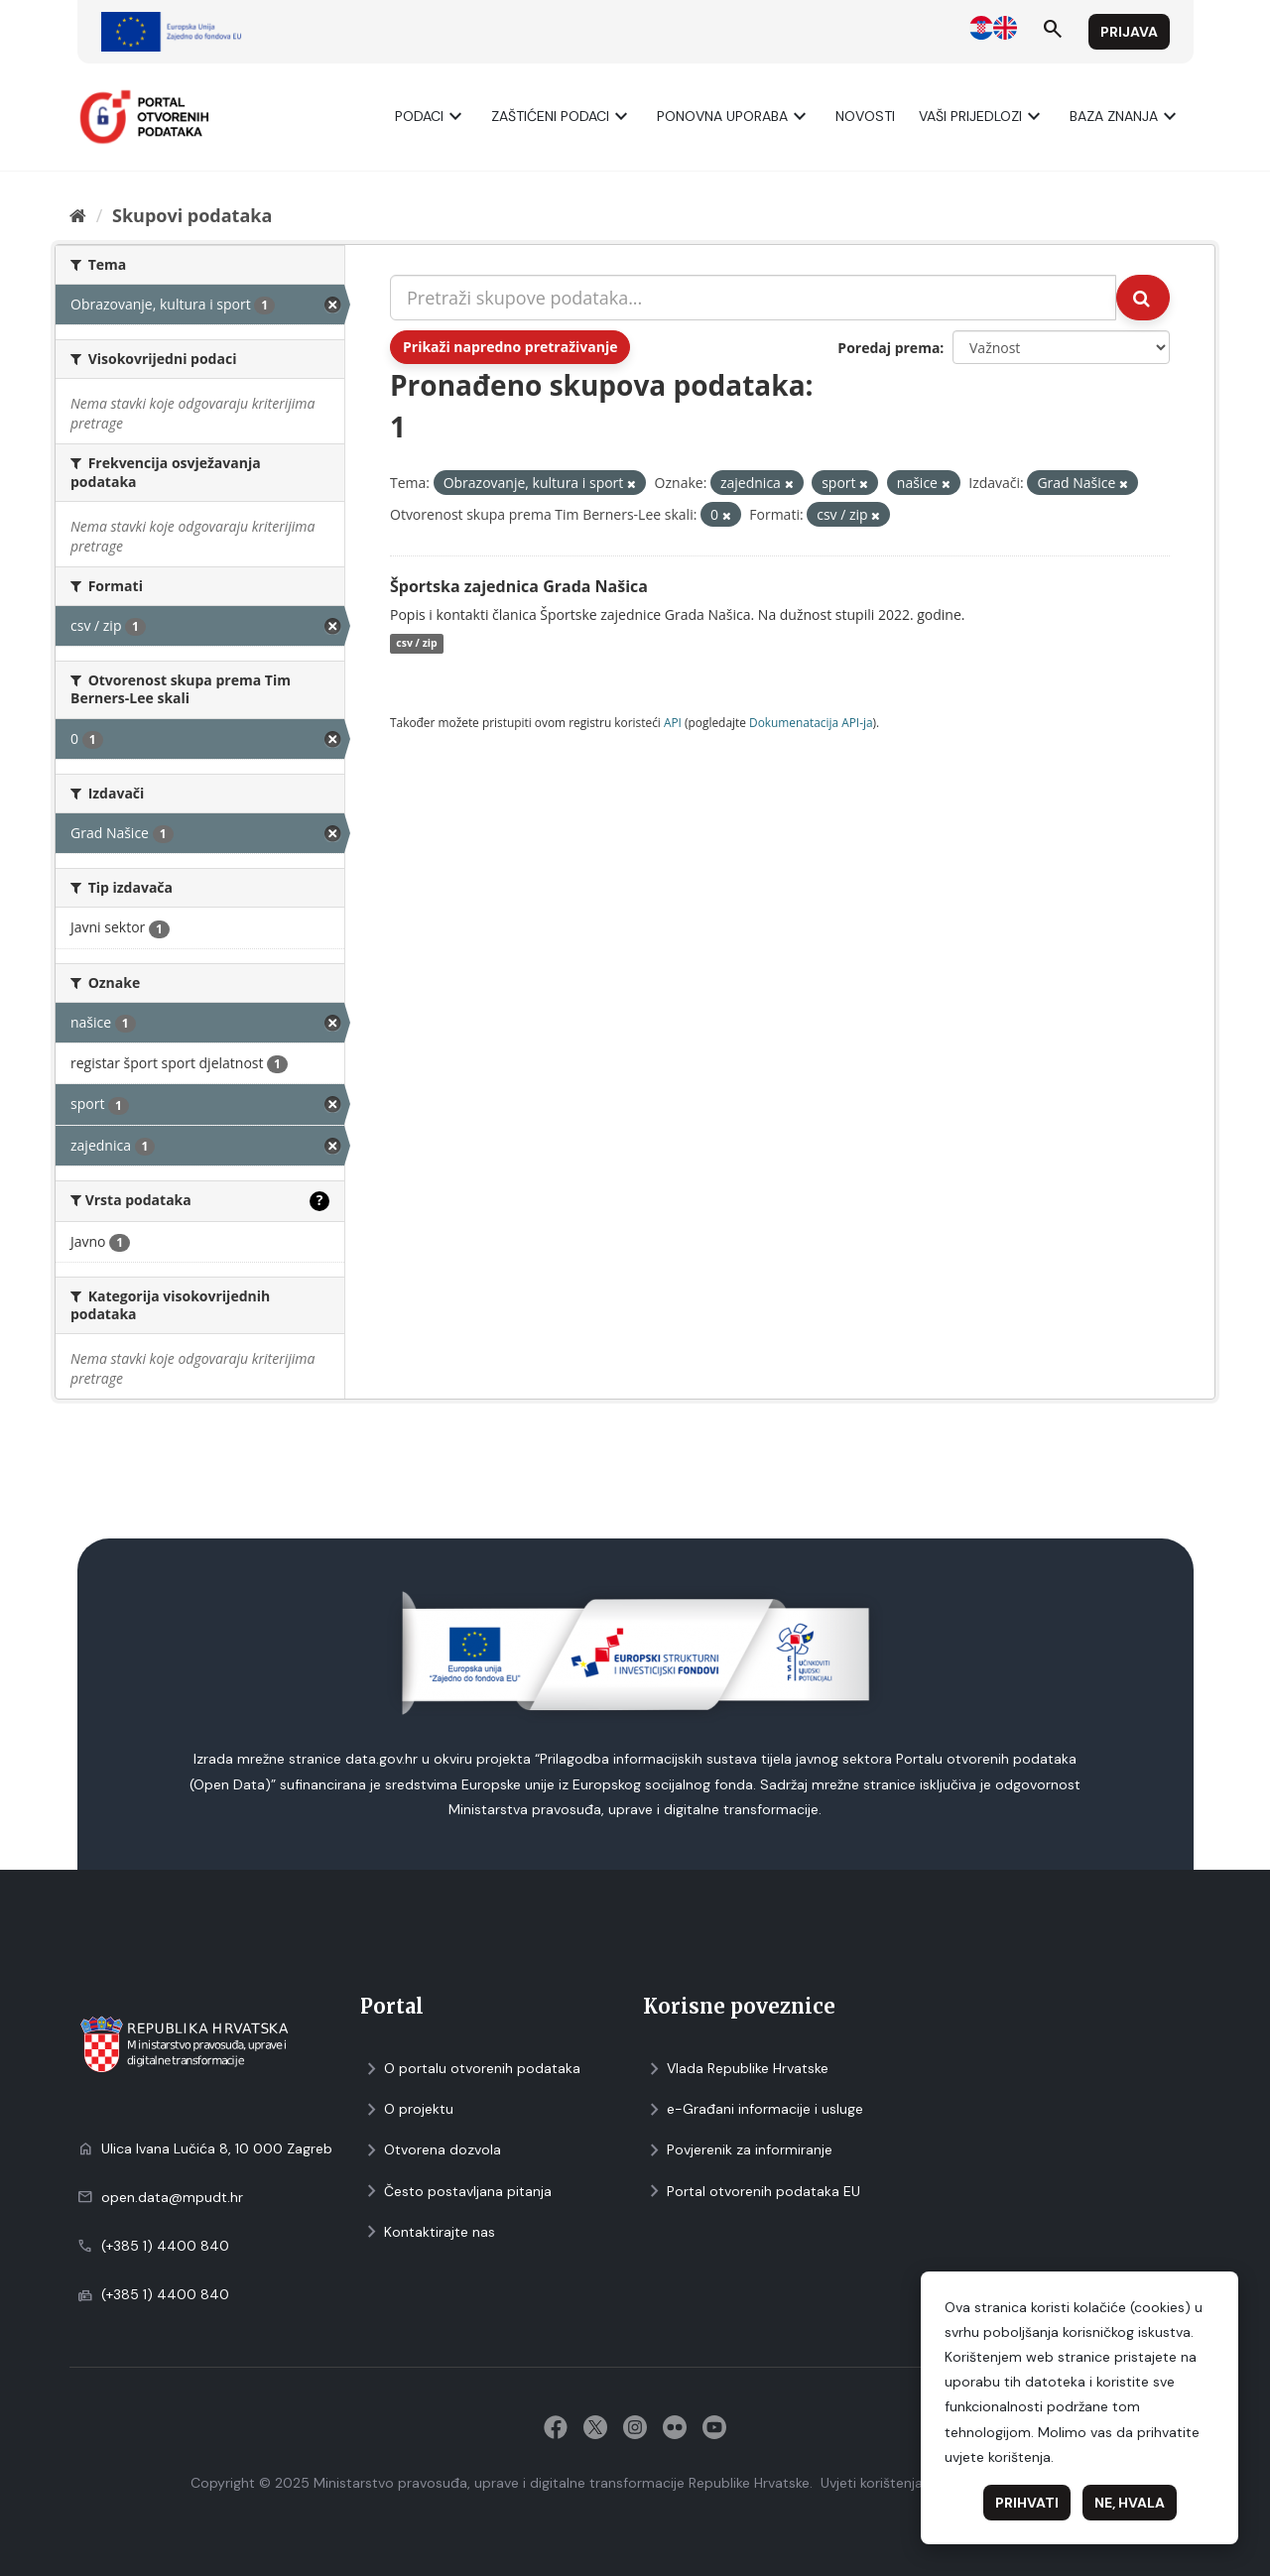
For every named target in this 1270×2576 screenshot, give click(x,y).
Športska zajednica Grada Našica (519, 586)
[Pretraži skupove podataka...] (753, 297)
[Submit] (1143, 297)
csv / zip (416, 644)
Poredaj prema (888, 347)
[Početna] (77, 215)
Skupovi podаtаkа (192, 215)
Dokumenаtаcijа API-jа (811, 722)
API (673, 722)
